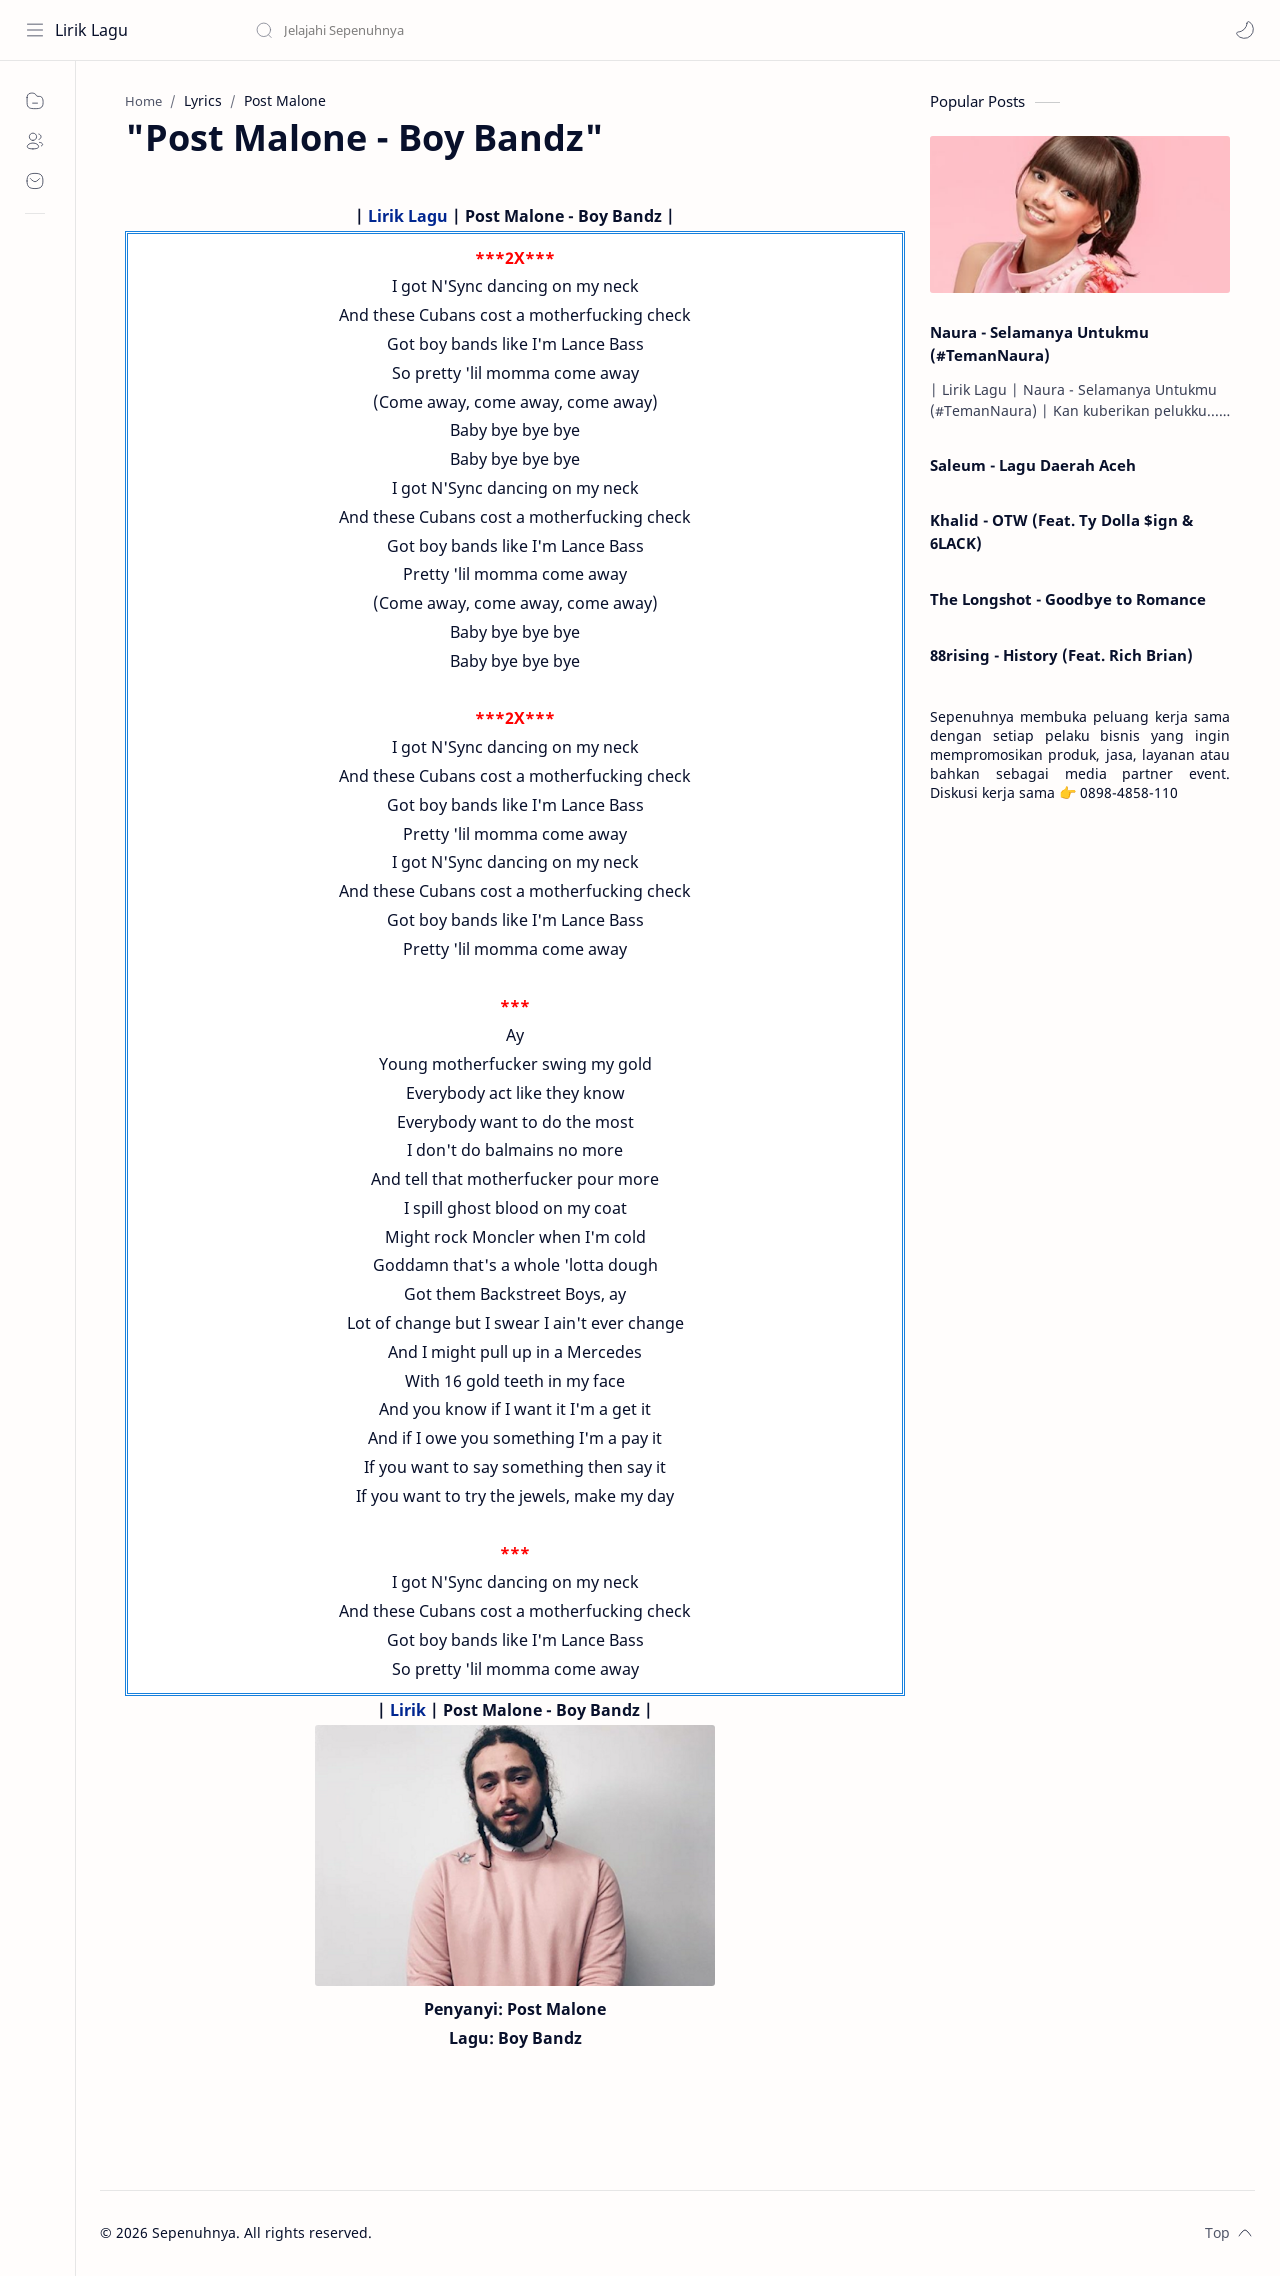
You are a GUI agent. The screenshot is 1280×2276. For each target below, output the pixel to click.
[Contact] (35, 181)
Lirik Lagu (91, 30)
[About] (35, 141)
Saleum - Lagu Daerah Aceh (1033, 465)
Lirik (408, 1710)
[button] (1245, 30)
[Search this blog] (415, 30)
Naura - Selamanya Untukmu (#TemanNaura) (1039, 343)
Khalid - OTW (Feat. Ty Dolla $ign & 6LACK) (1061, 531)
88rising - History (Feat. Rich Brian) (1061, 655)
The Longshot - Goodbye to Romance (1068, 599)
